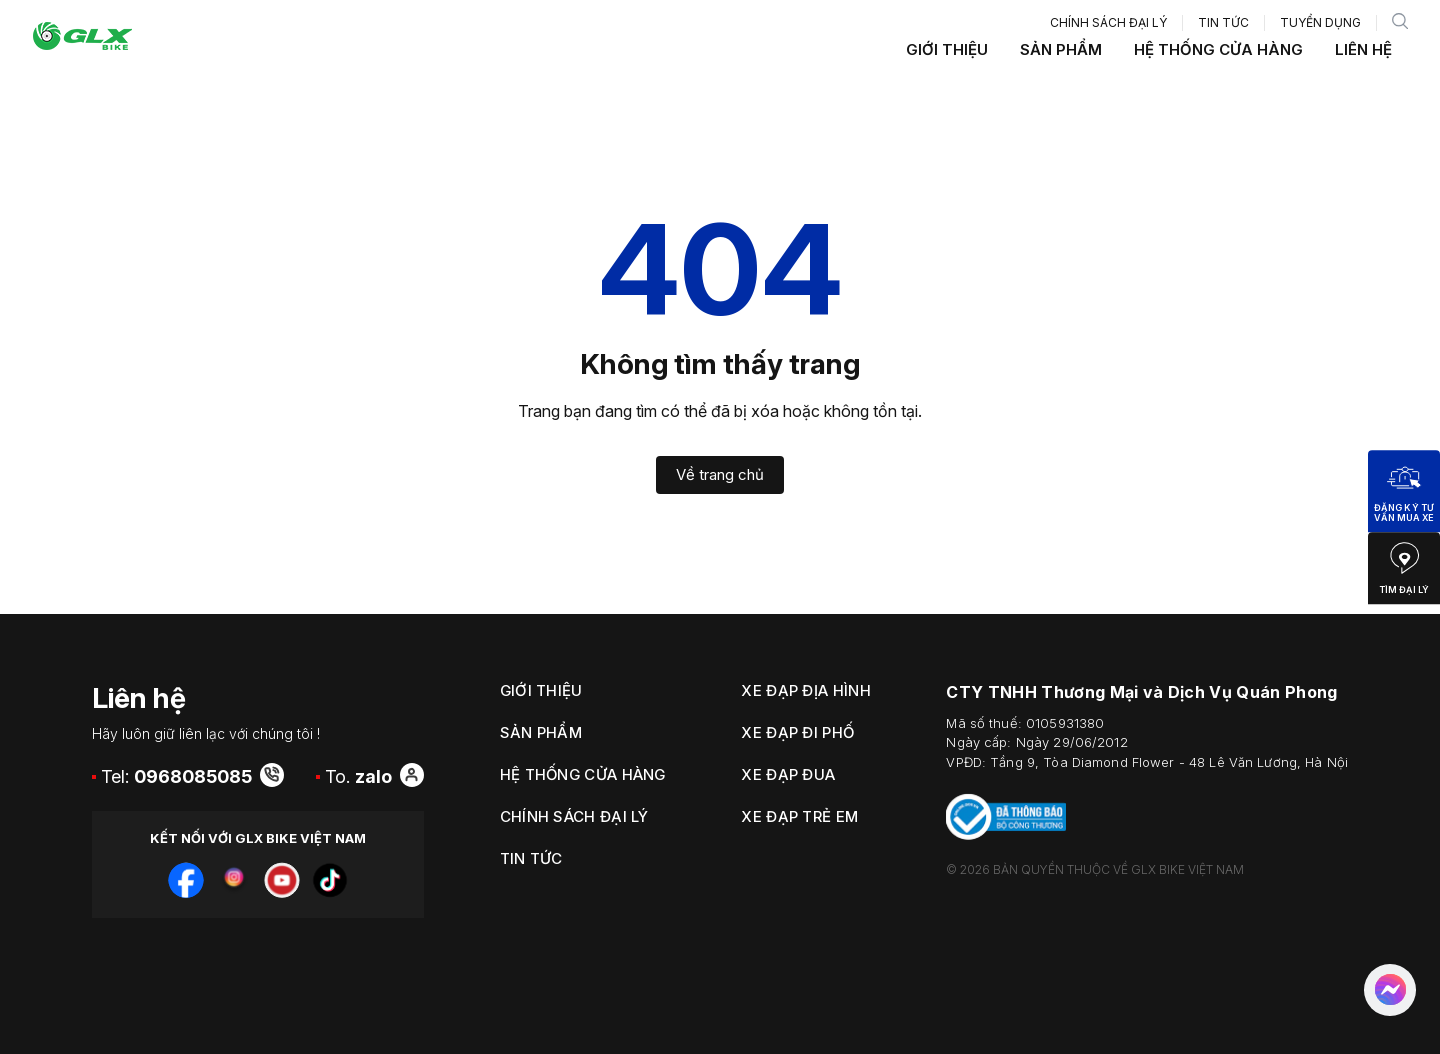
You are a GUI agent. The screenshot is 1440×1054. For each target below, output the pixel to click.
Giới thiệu (947, 50)
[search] (1400, 23)
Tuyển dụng (1320, 22)
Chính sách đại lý (1108, 22)
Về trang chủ (720, 474)
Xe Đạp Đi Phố (797, 732)
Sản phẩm (1061, 50)
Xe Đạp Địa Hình (806, 690)
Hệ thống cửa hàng (1218, 50)
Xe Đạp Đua (788, 774)
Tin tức (1223, 22)
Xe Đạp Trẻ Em (799, 816)
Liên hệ (1363, 50)
